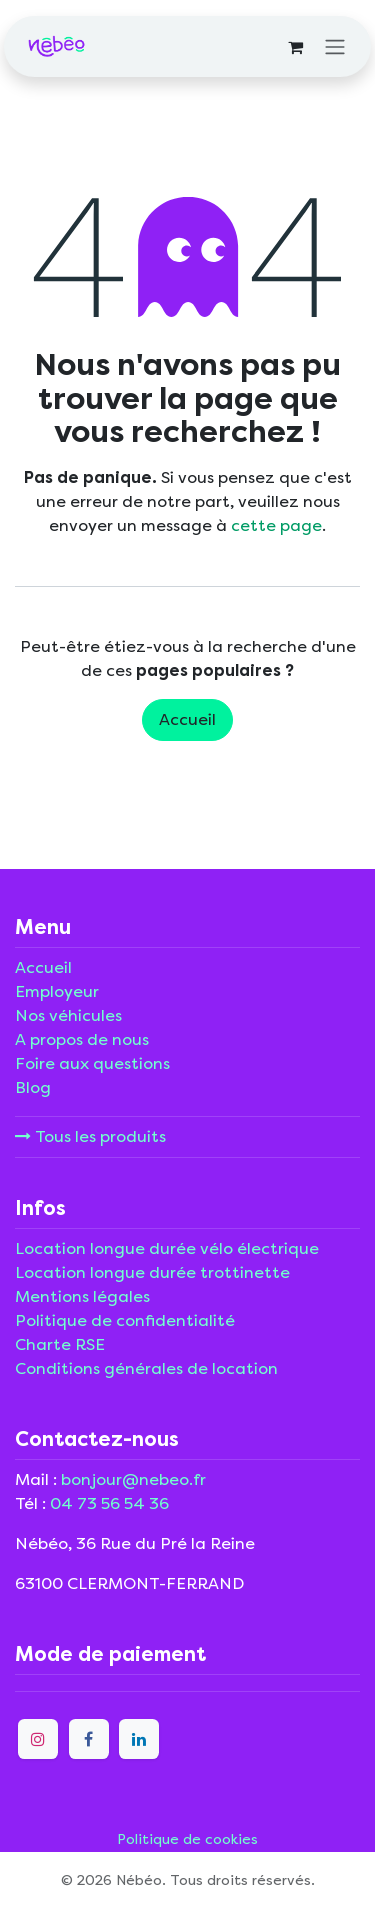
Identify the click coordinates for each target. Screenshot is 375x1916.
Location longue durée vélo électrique (167, 1248)
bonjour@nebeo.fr (133, 1479)
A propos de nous (82, 1039)
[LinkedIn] (139, 1739)
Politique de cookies (187, 1839)
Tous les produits (90, 1136)
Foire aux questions (92, 1063)
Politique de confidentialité (125, 1320)
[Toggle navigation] (335, 46)
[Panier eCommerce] (295, 47)
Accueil (187, 719)
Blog (33, 1087)
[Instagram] (38, 1739)
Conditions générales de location (146, 1368)
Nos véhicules (68, 1015)
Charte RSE (60, 1344)
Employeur (57, 991)
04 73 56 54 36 (109, 1503)
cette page (276, 525)
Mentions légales (82, 1296)
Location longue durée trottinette (152, 1272)
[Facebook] (89, 1739)
